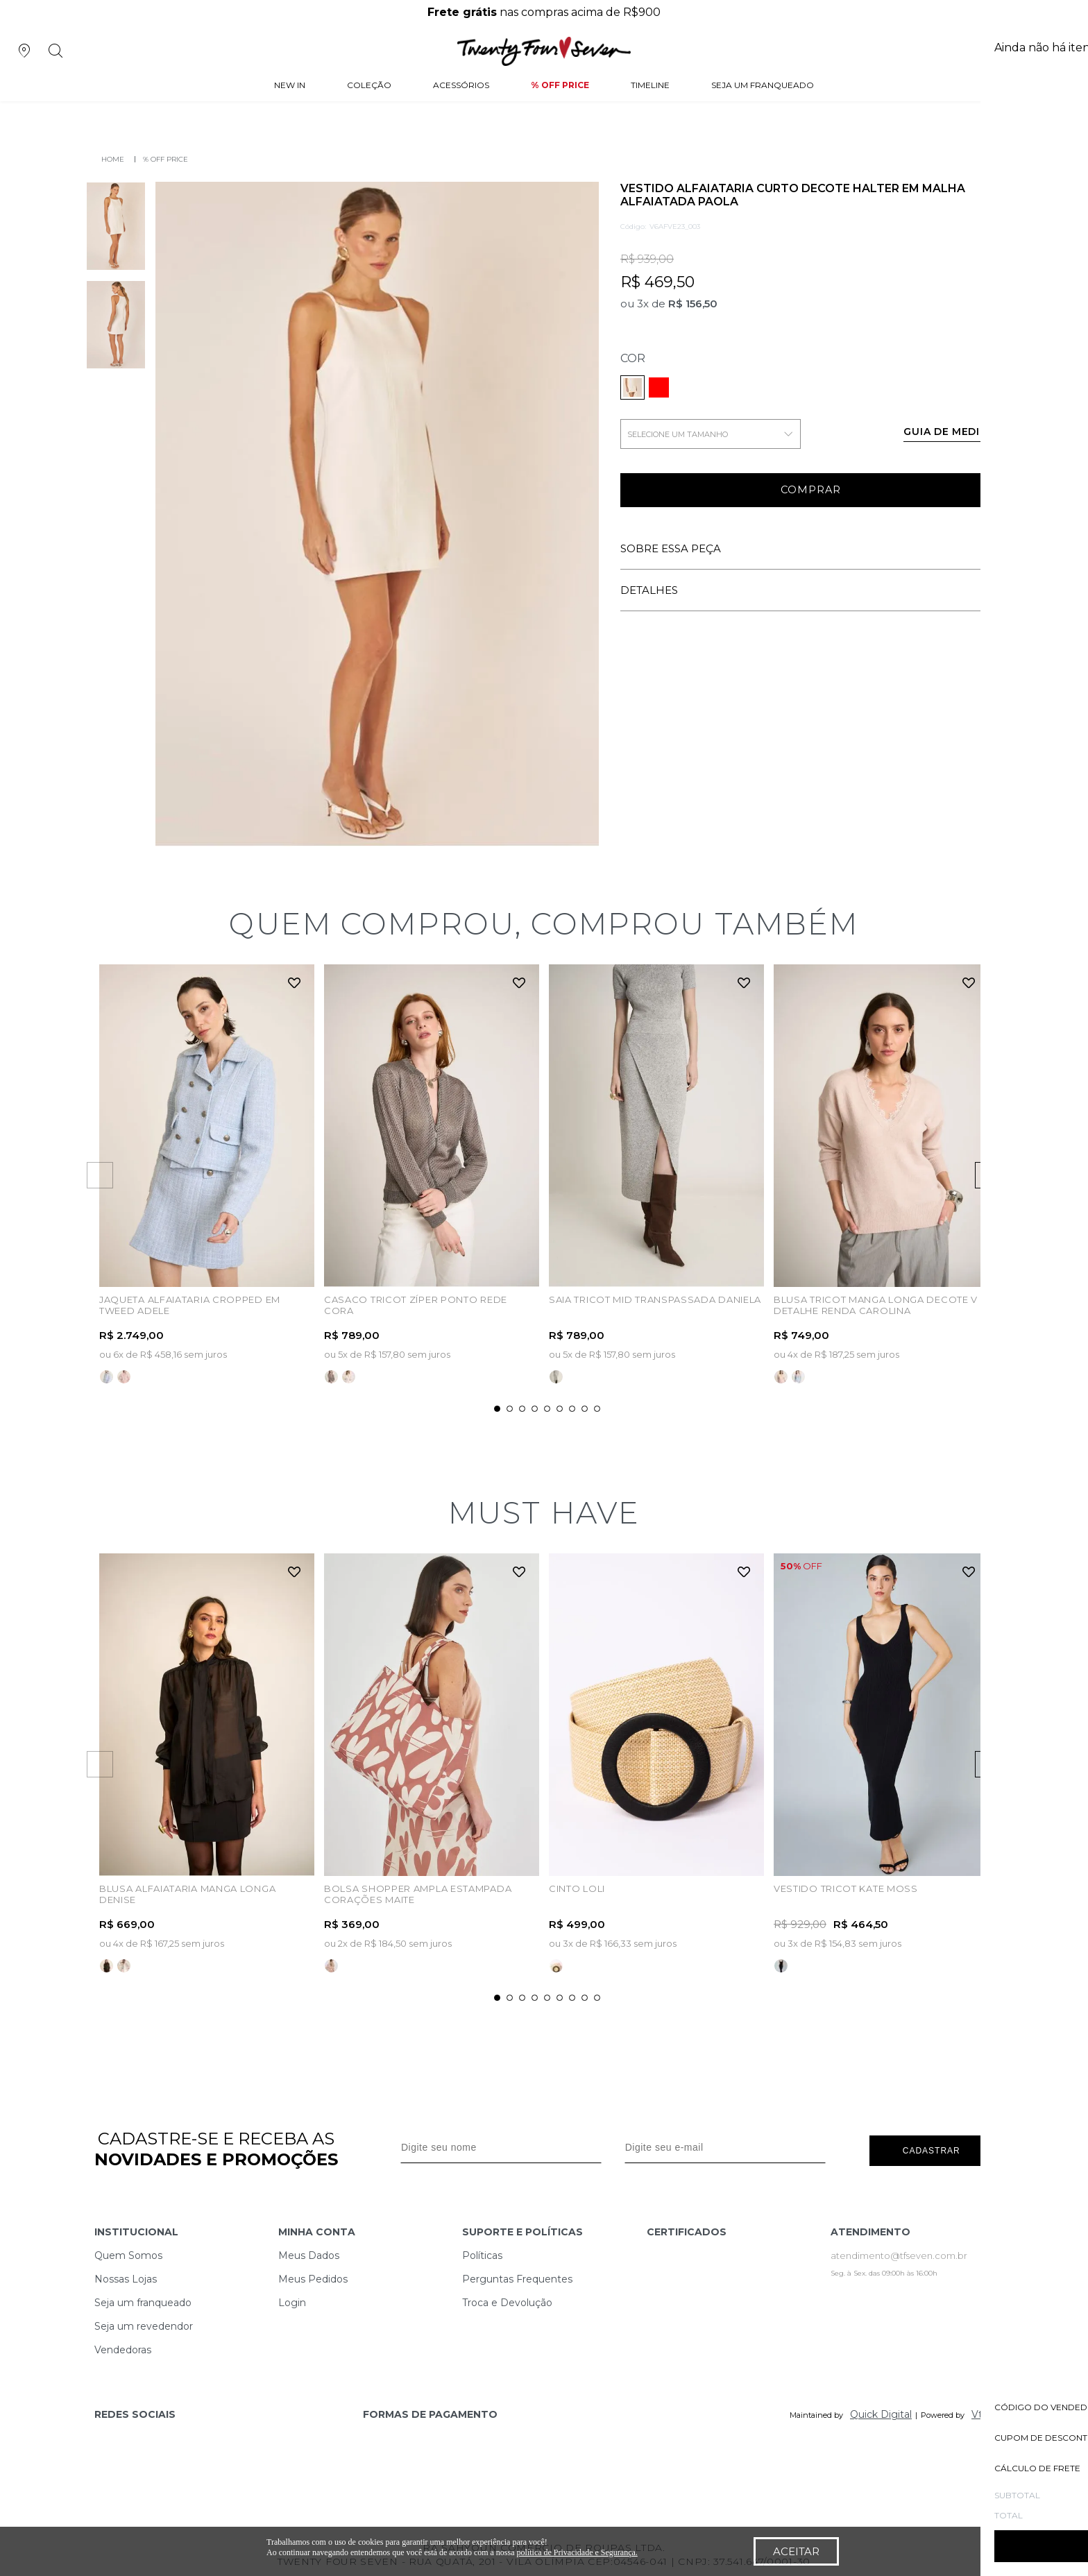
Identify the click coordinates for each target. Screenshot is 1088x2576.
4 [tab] (535, 1407)
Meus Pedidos (313, 2276)
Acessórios (461, 86)
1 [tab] (497, 1407)
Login (292, 2300)
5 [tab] (547, 1407)
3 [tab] (522, 1407)
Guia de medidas (952, 431)
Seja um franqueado (143, 2300)
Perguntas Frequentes (517, 2276)
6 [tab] (559, 1407)
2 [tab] (510, 1407)
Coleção (369, 86)
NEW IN (289, 86)
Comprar (811, 490)
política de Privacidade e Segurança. (577, 2552)
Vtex (982, 2411)
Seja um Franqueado (762, 86)
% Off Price (560, 86)
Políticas (482, 2252)
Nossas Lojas (125, 2276)
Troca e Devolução (507, 2300)
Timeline (650, 86)
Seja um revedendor (143, 2323)
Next (1025, 1174)
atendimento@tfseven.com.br (899, 2252)
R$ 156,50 (692, 303)
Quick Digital (881, 2411)
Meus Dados (308, 2252)
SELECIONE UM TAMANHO (710, 434)
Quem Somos (128, 2252)
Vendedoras (122, 2347)
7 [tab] (572, 1407)
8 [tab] (584, 1407)
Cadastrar (931, 2146)
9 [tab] (597, 1407)
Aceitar (796, 2551)
